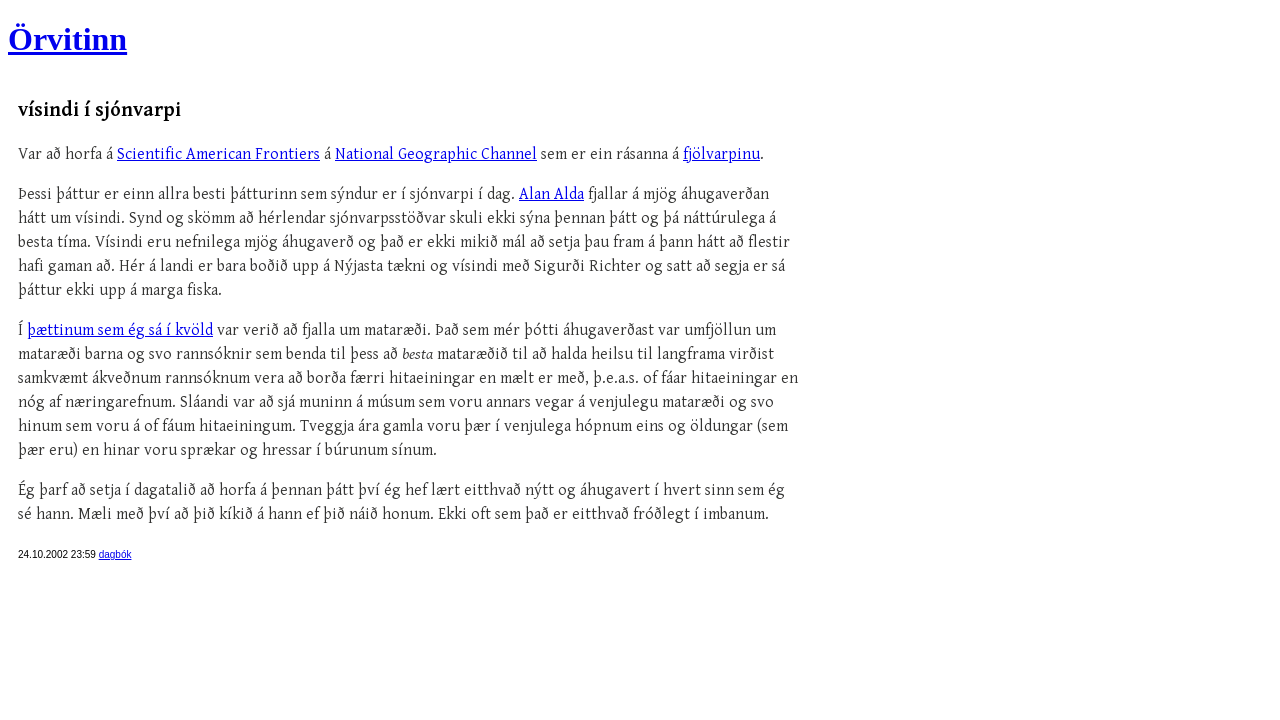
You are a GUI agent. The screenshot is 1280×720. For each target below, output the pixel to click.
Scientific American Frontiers (218, 154)
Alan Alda (551, 194)
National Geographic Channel (436, 154)
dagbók (115, 554)
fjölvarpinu (721, 154)
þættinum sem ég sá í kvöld (120, 330)
